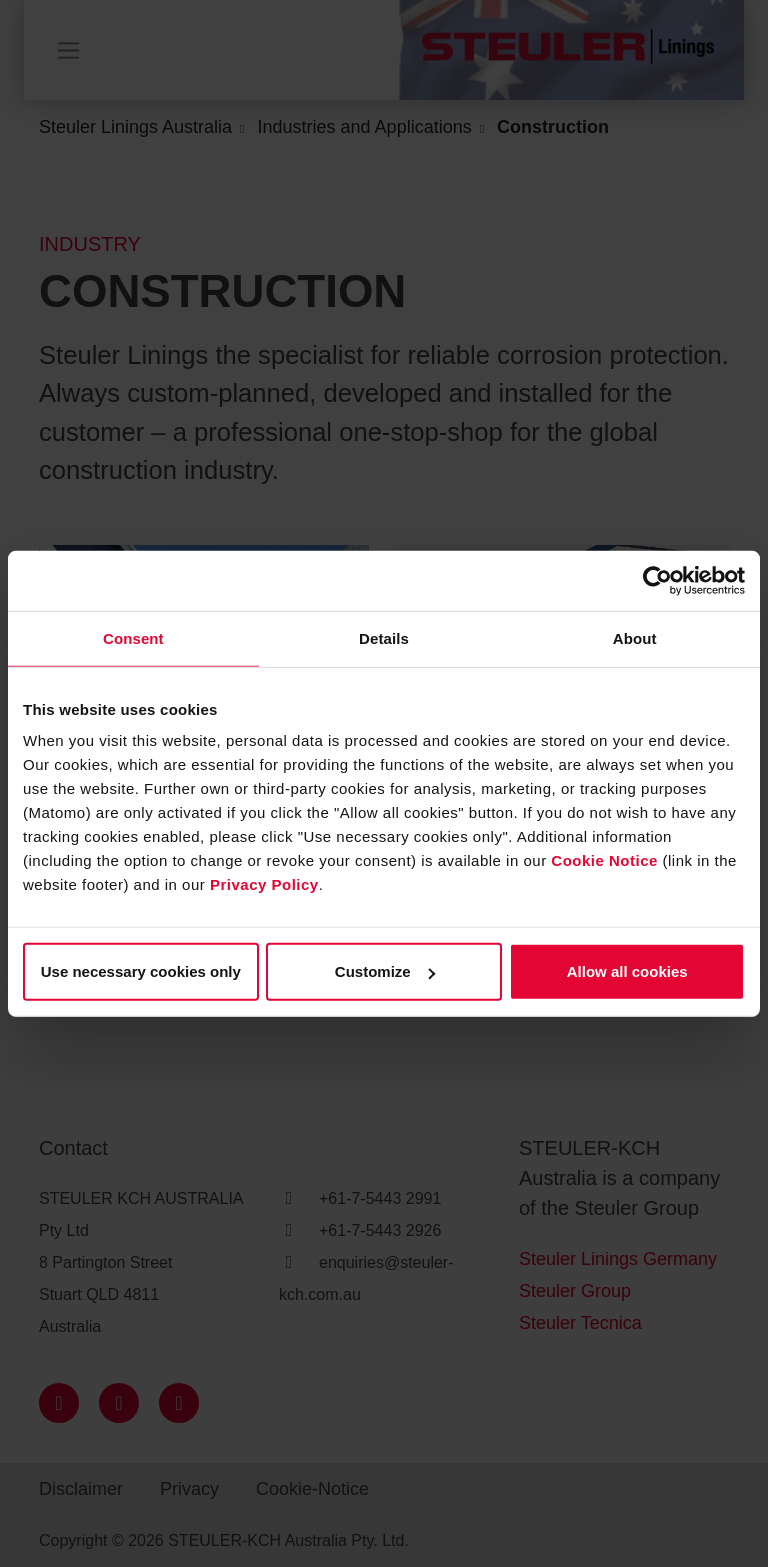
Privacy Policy (264, 884)
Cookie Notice (604, 860)
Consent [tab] (133, 637)
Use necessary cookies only (141, 971)
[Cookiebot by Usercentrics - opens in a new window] (657, 580)
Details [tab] (384, 637)
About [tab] (635, 637)
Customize (385, 971)
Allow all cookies (627, 971)
